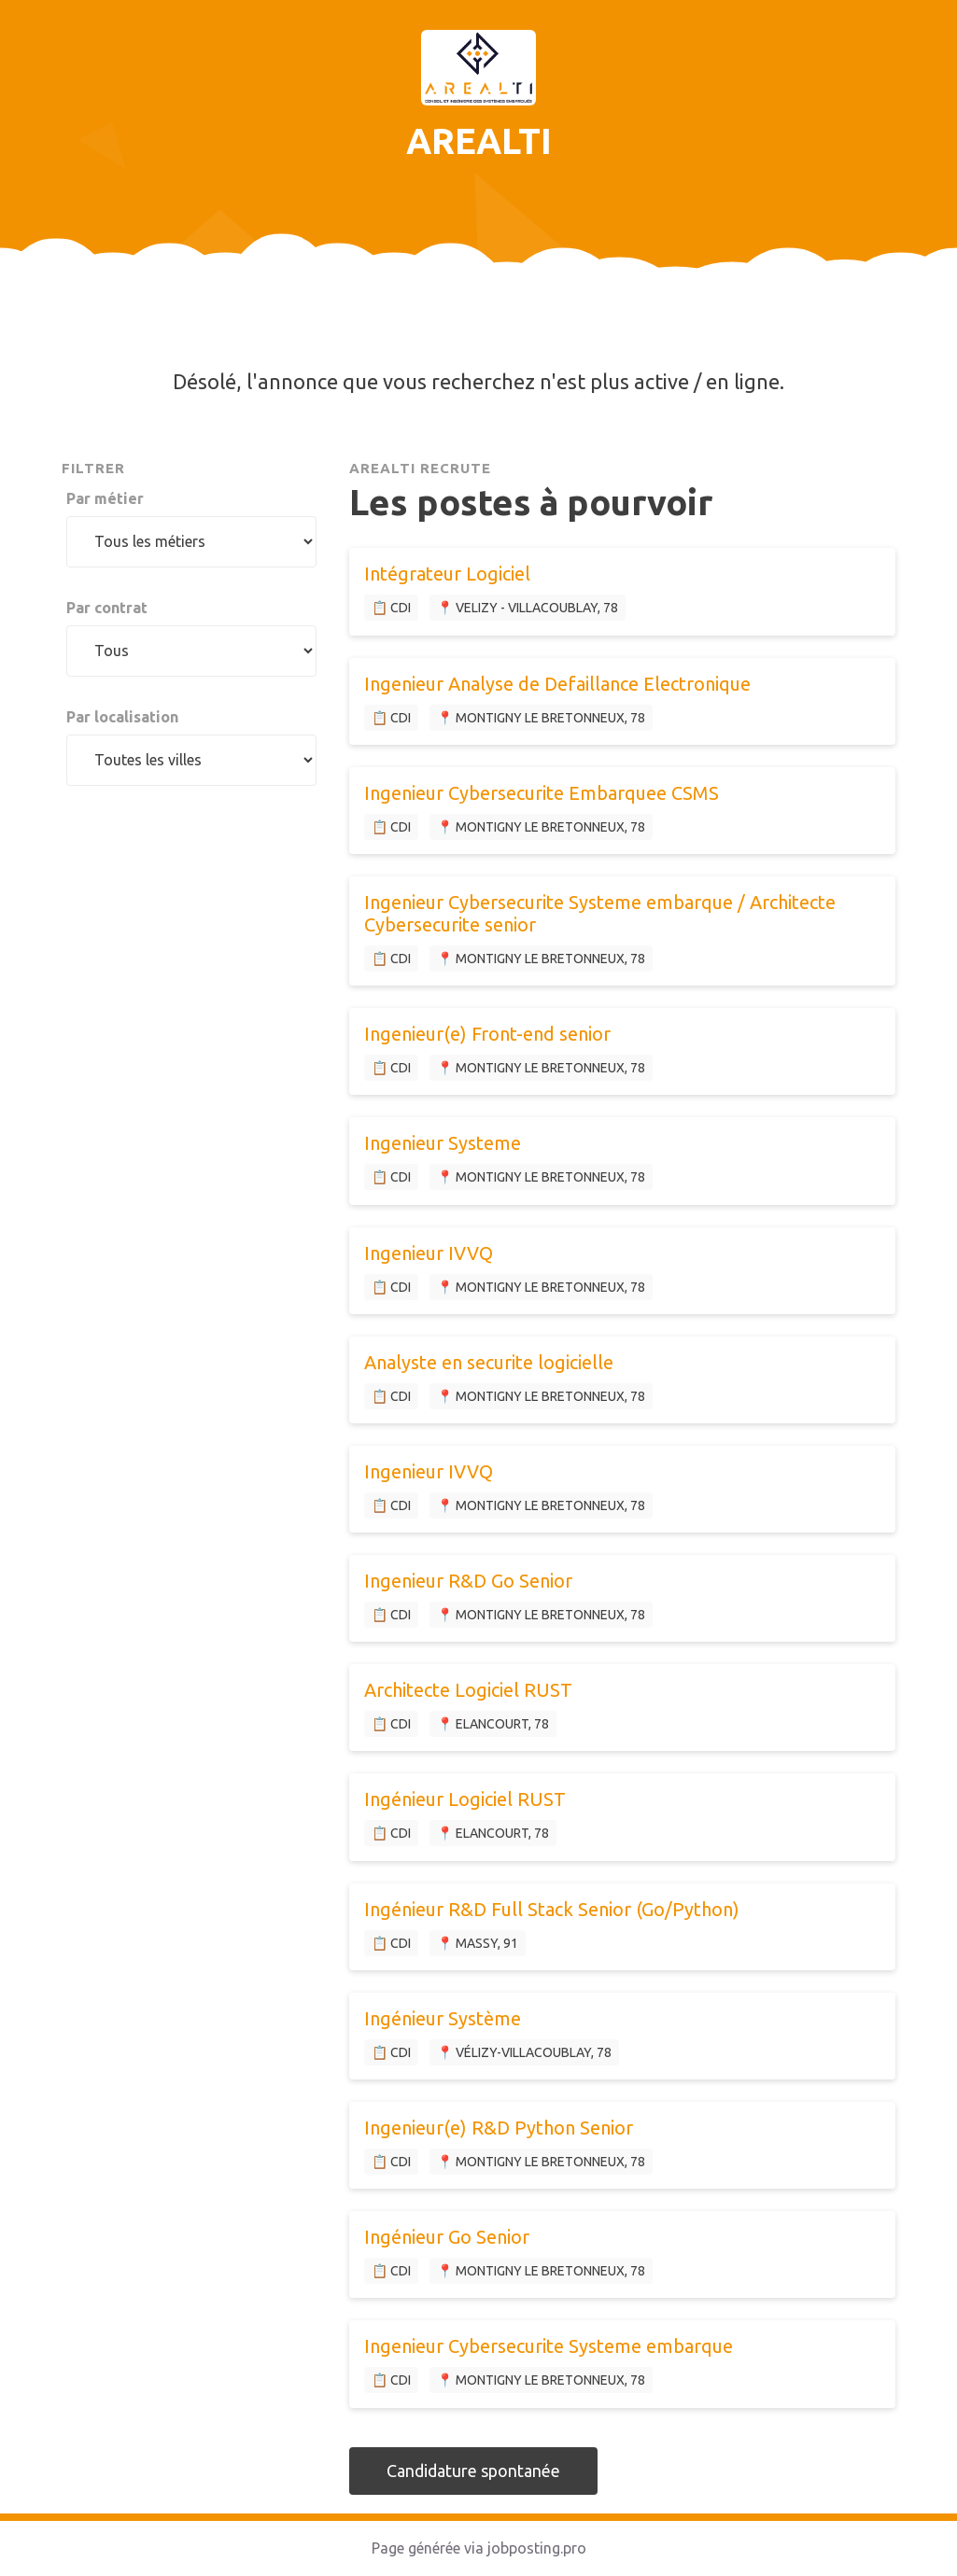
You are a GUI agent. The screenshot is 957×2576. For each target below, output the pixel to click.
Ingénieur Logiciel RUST (465, 1799)
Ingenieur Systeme (442, 1143)
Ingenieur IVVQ (428, 1253)
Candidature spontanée (473, 2470)
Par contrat (107, 607)
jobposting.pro (536, 2548)
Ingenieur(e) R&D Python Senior (498, 2127)
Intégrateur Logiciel (447, 573)
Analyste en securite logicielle (488, 1362)
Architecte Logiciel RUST (468, 1690)
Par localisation (122, 716)
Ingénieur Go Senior (446, 2236)
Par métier (105, 498)
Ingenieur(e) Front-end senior (487, 1033)
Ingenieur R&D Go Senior (468, 1580)
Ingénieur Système (442, 2018)
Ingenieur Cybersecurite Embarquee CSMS (541, 793)
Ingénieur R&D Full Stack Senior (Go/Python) (551, 1909)
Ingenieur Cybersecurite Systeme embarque (548, 2346)
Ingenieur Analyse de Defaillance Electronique (557, 683)
